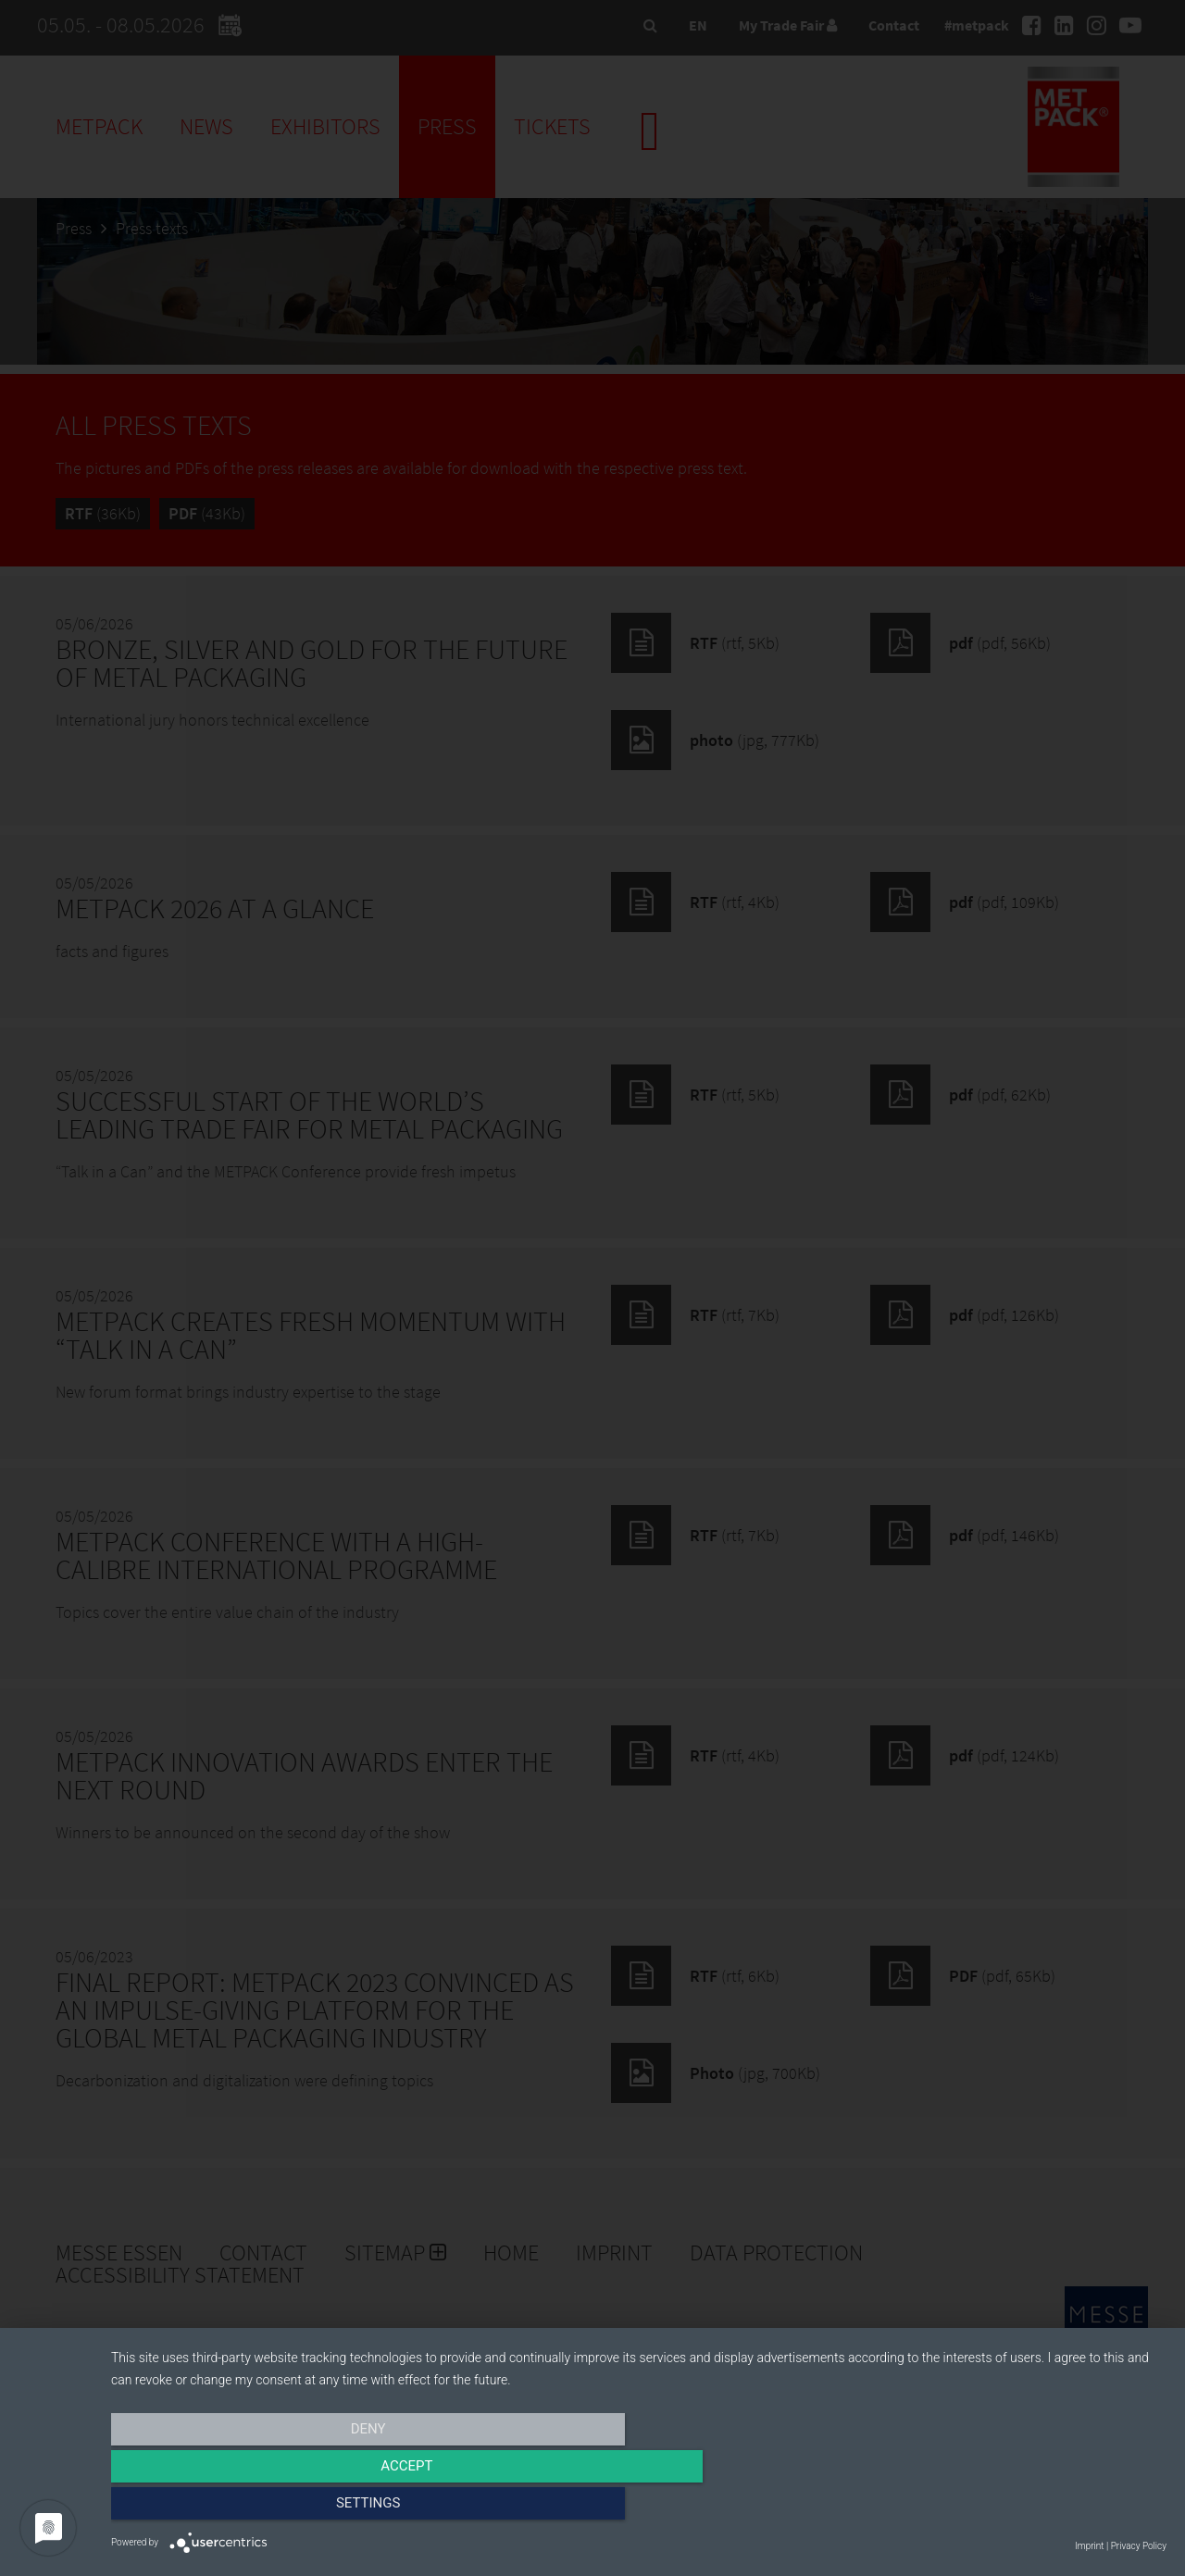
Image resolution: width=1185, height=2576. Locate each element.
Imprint (1089, 2546)
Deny (269, 2508)
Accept (639, 2508)
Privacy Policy (1138, 2546)
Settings (1008, 2508)
